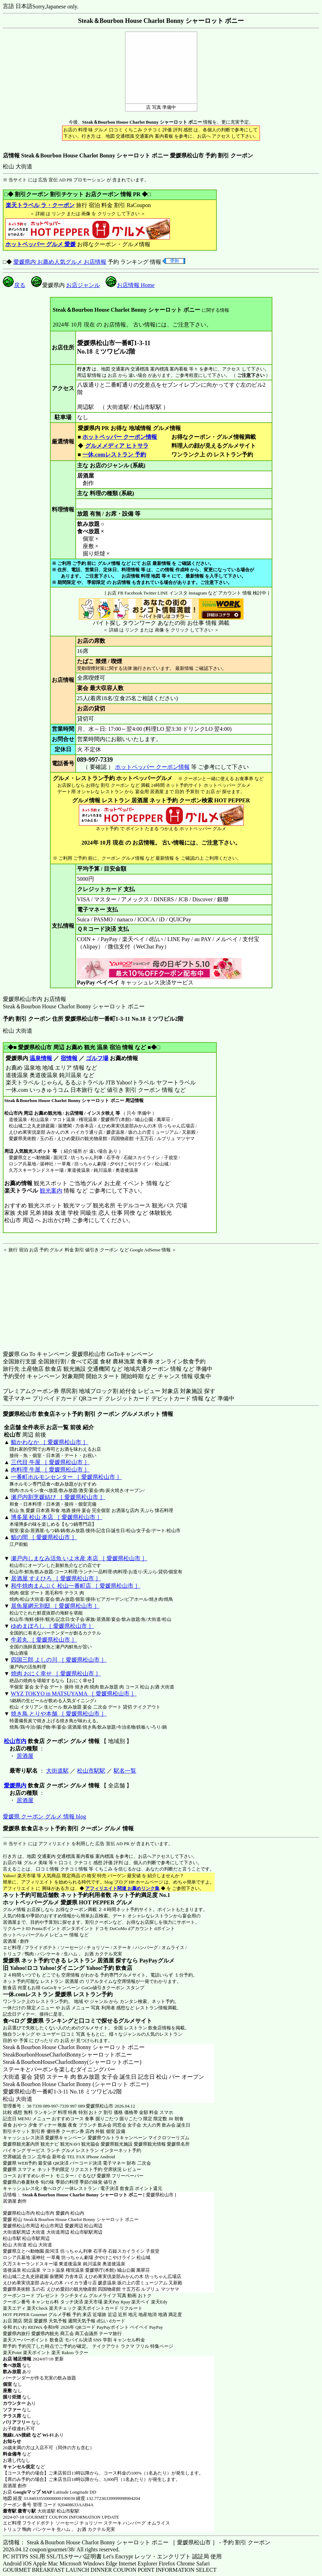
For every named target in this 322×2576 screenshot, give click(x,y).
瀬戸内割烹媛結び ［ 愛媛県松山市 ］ (58, 1497)
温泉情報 (41, 1058)
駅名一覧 (125, 1771)
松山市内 (15, 1741)
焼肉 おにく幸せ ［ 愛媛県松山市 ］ (56, 1673)
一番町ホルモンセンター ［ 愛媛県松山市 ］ (66, 1477)
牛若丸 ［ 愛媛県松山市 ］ (44, 1640)
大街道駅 (57, 1771)
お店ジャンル (83, 285)
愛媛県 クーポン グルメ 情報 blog (44, 1816)
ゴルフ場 (97, 1058)
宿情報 (69, 1058)
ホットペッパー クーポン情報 (119, 437)
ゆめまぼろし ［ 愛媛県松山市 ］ (52, 1626)
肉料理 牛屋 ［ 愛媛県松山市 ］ (50, 1470)
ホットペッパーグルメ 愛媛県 (40, 1902)
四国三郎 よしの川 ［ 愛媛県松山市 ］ (59, 1660)
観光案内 (50, 1191)
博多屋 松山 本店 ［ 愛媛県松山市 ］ (56, 1517)
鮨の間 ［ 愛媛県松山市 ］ (44, 1537)
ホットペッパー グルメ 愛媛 (40, 244)
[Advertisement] (47, 1297)
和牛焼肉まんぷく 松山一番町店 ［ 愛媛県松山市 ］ (75, 1586)
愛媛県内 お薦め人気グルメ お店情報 (59, 262)
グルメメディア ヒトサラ (117, 446)
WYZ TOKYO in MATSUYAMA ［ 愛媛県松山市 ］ (74, 1694)
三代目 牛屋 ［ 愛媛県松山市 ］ (50, 1462)
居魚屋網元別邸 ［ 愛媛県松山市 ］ (55, 1606)
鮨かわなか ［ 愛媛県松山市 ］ (49, 1442)
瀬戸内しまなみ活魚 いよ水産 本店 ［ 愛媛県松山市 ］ (79, 1558)
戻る (14, 285)
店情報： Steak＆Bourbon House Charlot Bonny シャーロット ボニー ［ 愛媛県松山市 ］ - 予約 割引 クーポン (136, 2542)
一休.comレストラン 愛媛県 (37, 1994)
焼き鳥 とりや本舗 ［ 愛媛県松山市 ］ (59, 1714)
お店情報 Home (130, 285)
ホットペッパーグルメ (26, 1934)
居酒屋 (25, 1756)
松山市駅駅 (91, 1771)
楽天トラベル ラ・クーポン (40, 205)
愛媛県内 (15, 1785)
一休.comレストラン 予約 (114, 455)
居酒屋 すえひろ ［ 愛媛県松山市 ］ (56, 1578)
